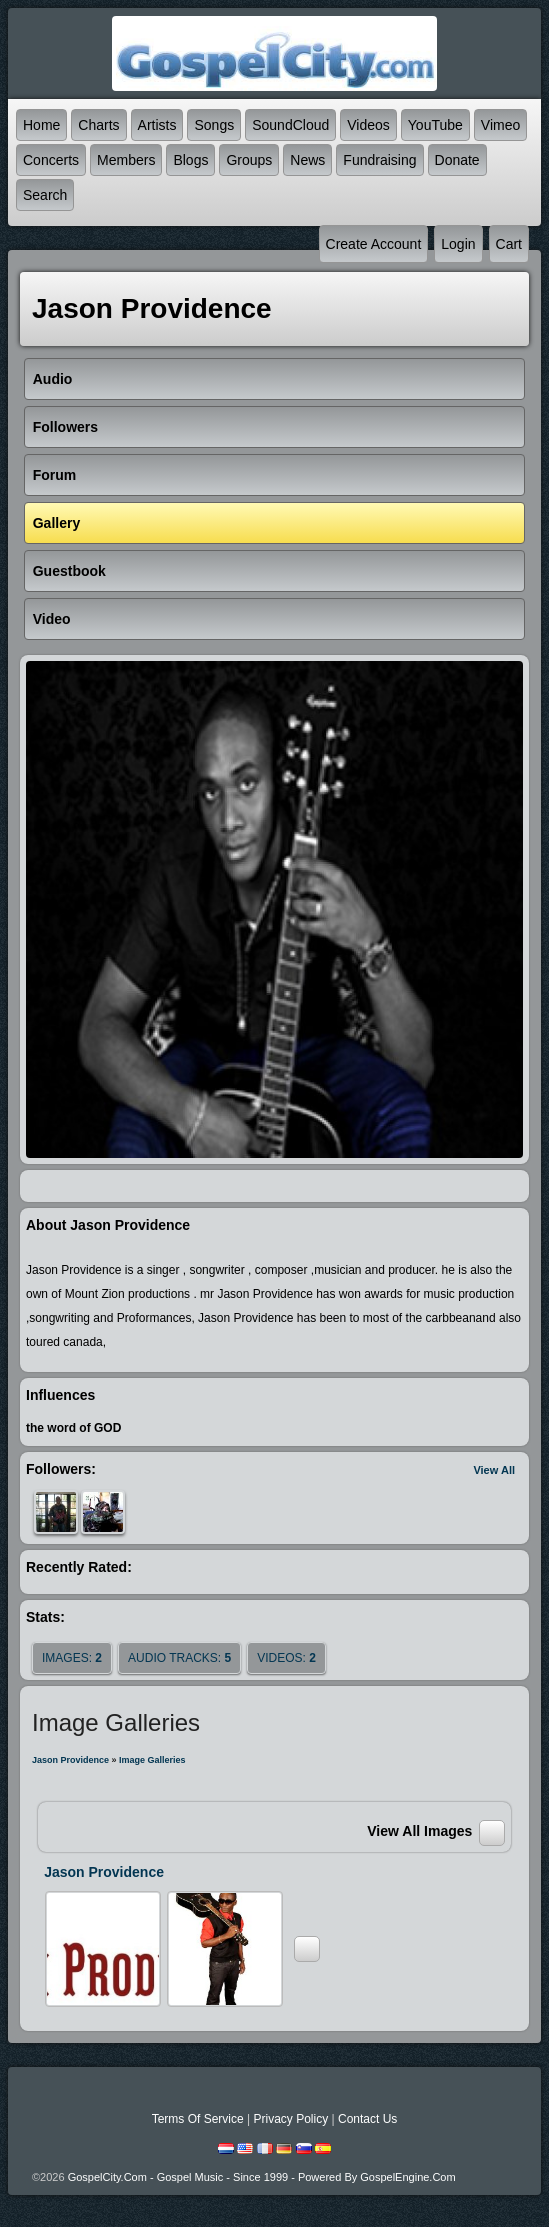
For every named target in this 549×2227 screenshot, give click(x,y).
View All (494, 1470)
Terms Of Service (198, 2119)
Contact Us (367, 2119)
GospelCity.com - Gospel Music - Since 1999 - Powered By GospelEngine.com (262, 2177)
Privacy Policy (290, 2119)
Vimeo (500, 125)
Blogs (190, 160)
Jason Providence (70, 1760)
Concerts (51, 160)
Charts (98, 125)
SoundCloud (290, 125)
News (307, 160)
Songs (214, 125)
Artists (157, 125)
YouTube (435, 125)
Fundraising (379, 160)
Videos (368, 125)
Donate (457, 160)
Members (126, 160)
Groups (249, 160)
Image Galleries (152, 1760)
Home (41, 125)
